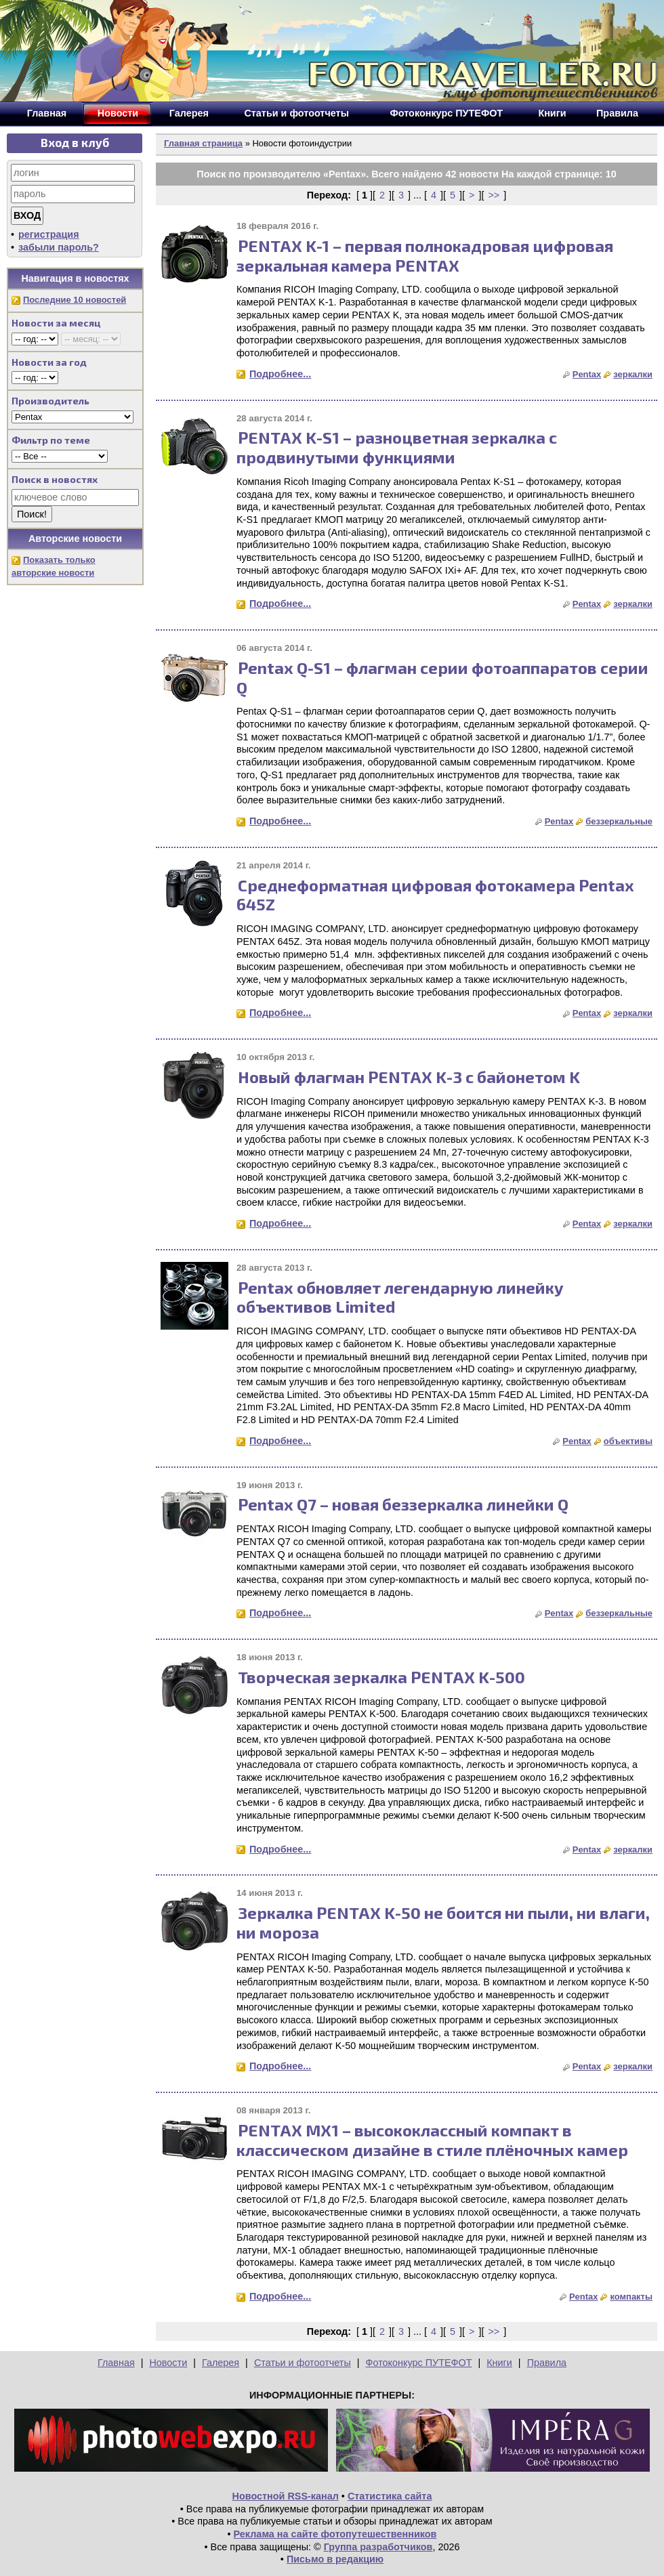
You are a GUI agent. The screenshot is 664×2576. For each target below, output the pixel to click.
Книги (499, 2362)
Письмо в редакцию (335, 2559)
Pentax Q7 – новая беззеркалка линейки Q (403, 1504)
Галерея (220, 2362)
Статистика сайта (390, 2496)
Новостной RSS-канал (285, 2496)
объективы (628, 1441)
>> (493, 195)
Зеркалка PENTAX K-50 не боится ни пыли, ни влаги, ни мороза (443, 1922)
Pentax (587, 374)
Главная (116, 2362)
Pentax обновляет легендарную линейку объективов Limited (400, 1297)
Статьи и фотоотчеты (302, 2362)
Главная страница (203, 143)
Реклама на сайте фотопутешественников (335, 2534)
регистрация (48, 234)
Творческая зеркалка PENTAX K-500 (381, 1677)
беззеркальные (618, 821)
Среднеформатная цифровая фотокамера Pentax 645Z (435, 894)
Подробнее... (280, 373)
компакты (631, 2297)
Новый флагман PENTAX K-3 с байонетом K (409, 1076)
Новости (168, 2362)
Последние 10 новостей (74, 300)
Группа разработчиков (378, 2546)
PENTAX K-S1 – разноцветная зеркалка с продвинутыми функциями (396, 447)
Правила (546, 2362)
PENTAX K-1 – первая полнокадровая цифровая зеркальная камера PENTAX (424, 255)
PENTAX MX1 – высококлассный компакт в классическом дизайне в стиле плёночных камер (432, 2139)
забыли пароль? (58, 247)
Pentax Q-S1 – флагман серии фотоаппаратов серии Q (442, 677)
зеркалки (632, 374)
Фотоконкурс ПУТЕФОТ (419, 2362)
